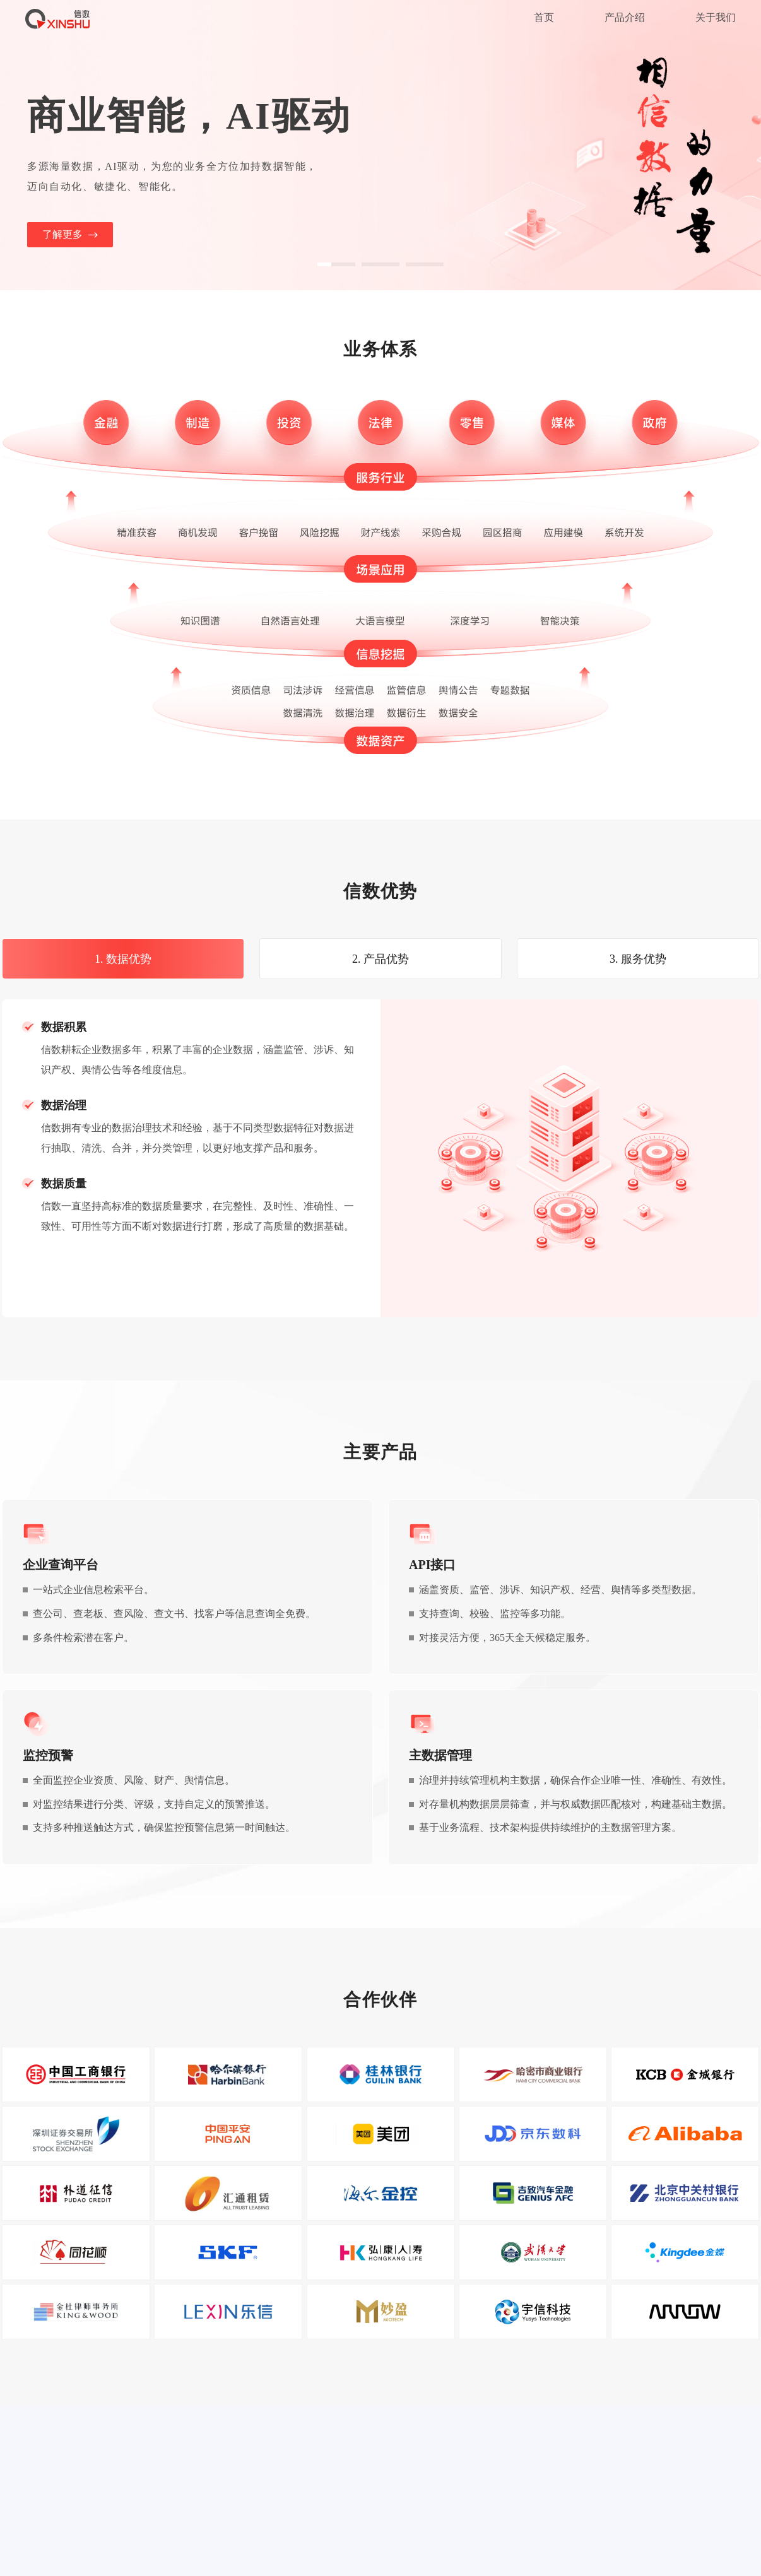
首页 (544, 17)
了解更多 (70, 234)
